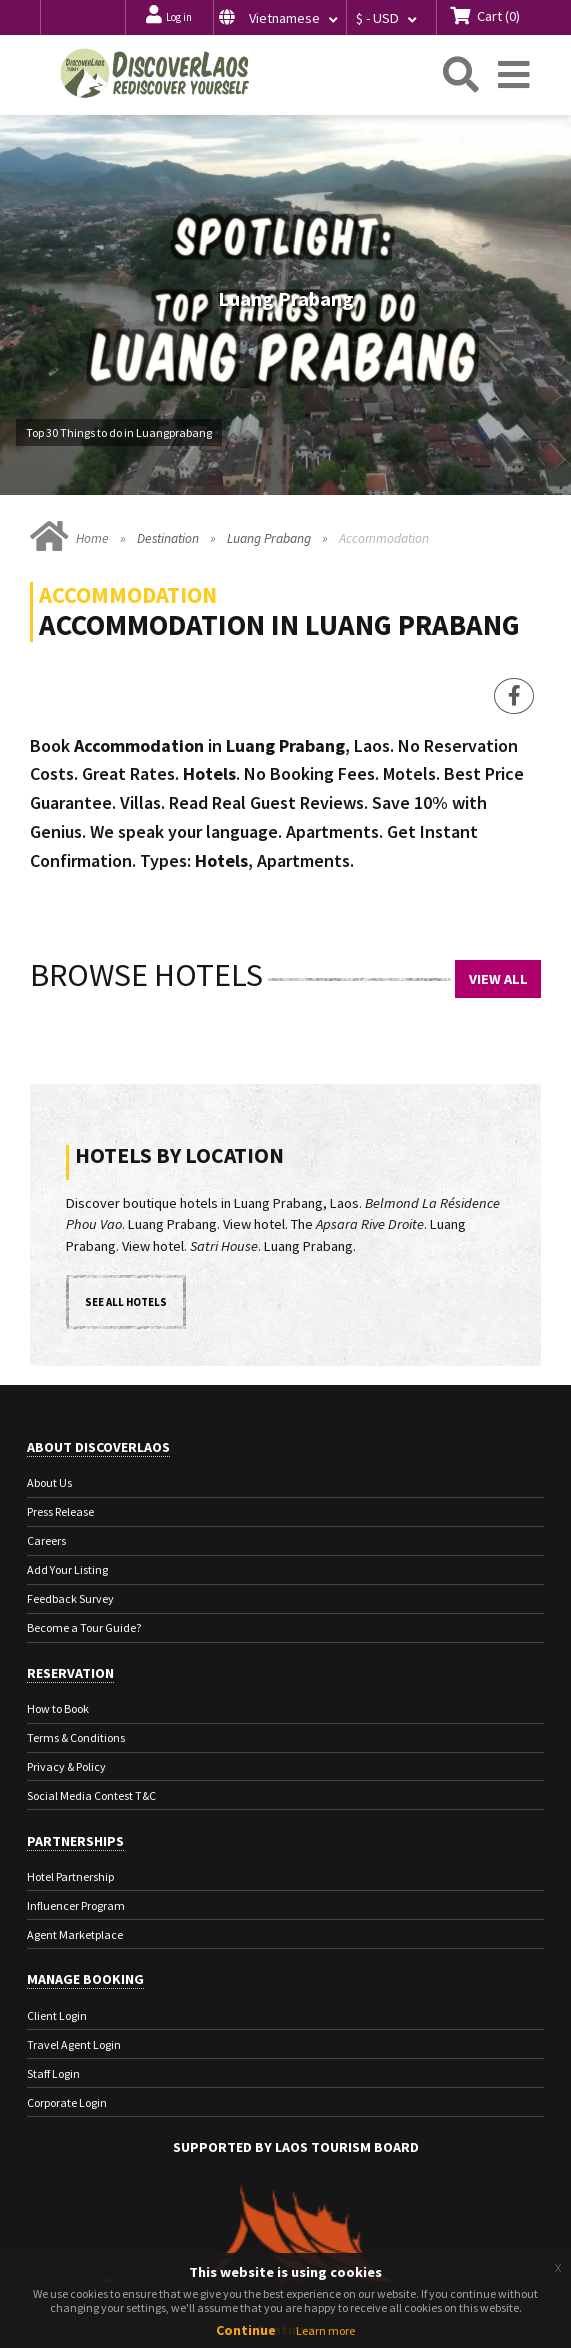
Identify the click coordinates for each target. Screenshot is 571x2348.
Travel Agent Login (74, 2044)
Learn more (325, 2330)
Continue (246, 2330)
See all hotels (126, 1302)
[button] (279, 17)
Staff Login (53, 2073)
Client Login (57, 2015)
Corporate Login (67, 2102)
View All (498, 979)
